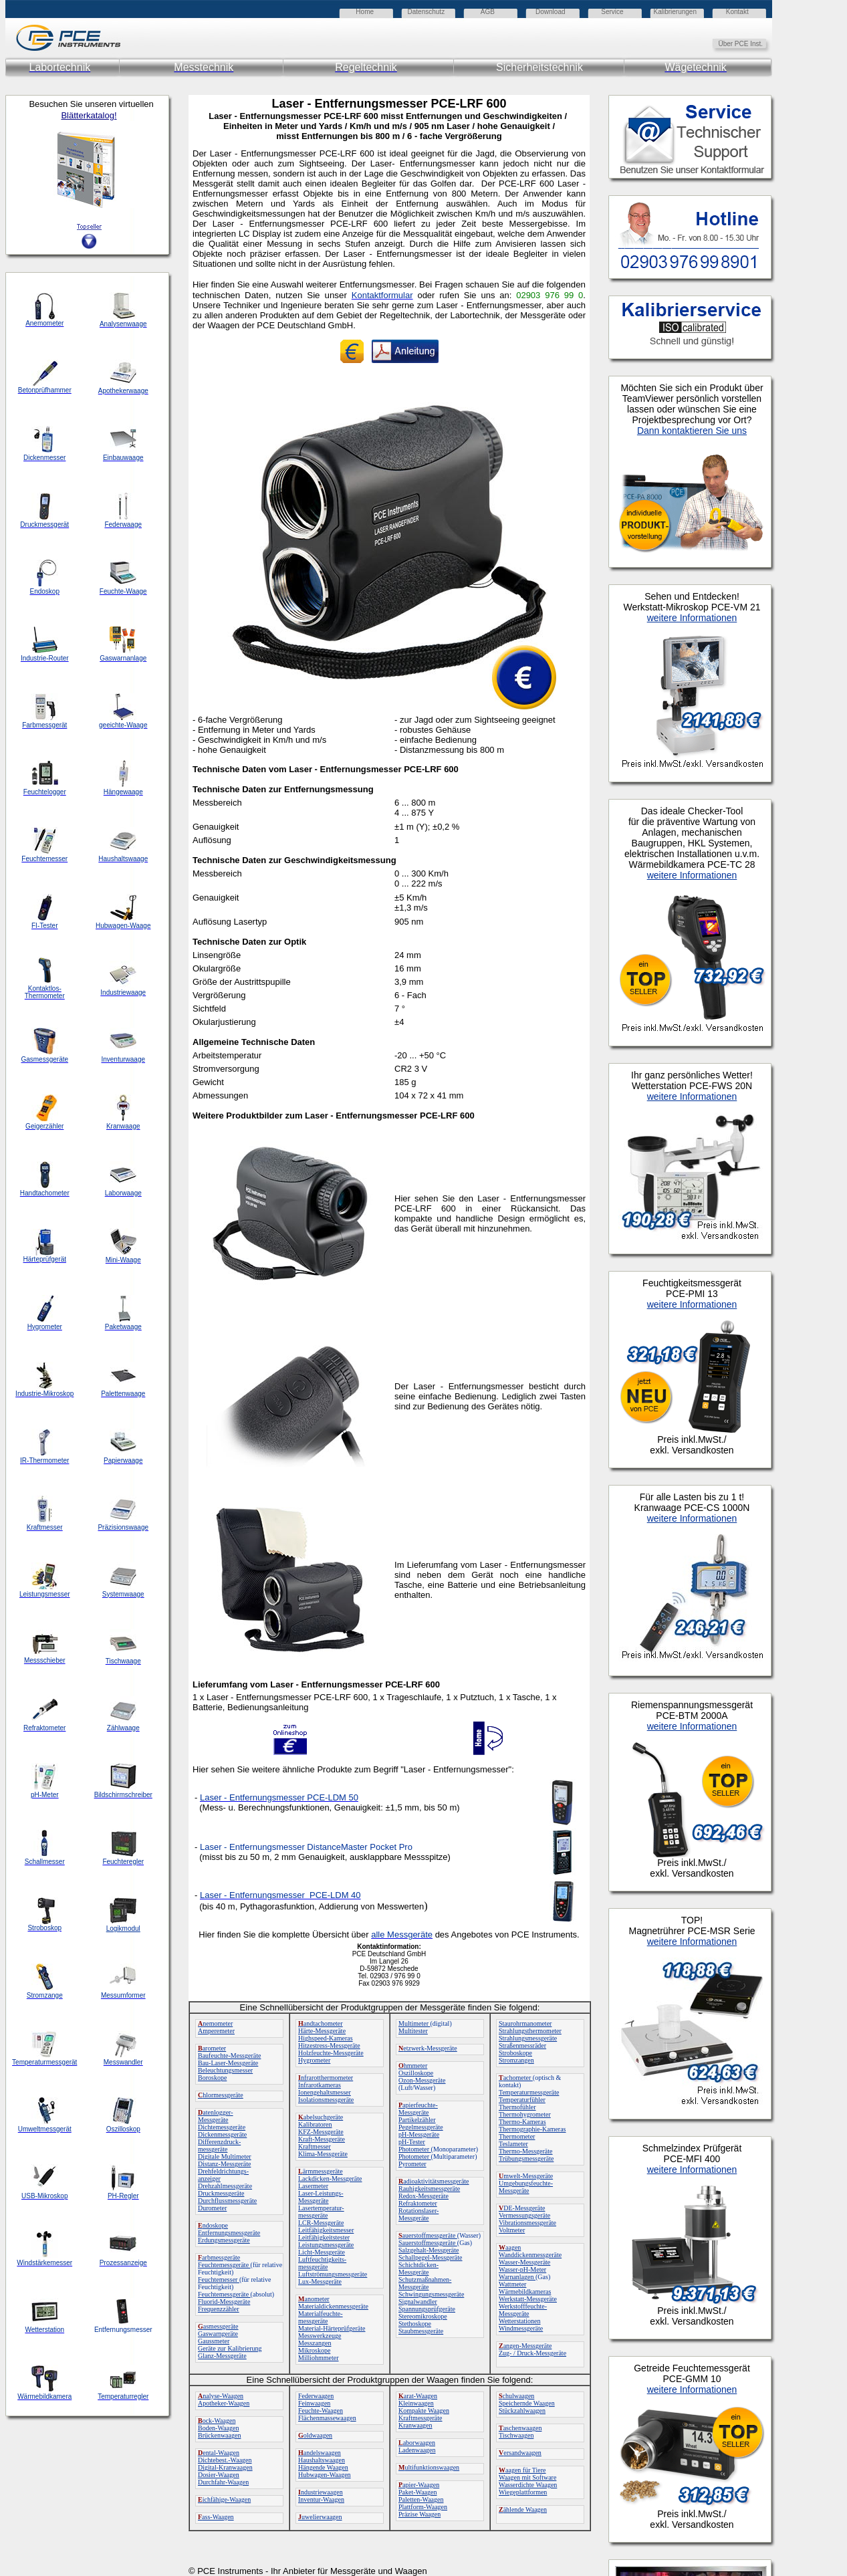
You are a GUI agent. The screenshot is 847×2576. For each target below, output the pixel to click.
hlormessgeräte (220, 2095)
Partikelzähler (417, 2119)
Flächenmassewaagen (327, 2418)
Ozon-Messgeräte (422, 2080)
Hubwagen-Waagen (324, 2474)
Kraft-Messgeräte (321, 2139)
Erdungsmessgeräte (224, 2240)
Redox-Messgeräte (423, 2196)
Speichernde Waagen (527, 2403)
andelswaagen (319, 2452)
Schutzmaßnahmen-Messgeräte (424, 2283)
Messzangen (314, 2343)
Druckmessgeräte (221, 2193)
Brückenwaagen (219, 2435)
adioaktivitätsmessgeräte (433, 2181)
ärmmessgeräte (320, 2171)
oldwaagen (315, 2435)
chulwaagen (516, 2395)
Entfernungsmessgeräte (229, 2232)
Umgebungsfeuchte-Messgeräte (526, 2187)
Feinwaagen (314, 2403)
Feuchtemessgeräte (224, 2264)
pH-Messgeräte (418, 2134)
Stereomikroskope (422, 2316)
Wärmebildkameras (525, 2291)
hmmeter (412, 2065)
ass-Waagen (216, 2517)
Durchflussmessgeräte (227, 2200)
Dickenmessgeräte (222, 2134)
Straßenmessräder (522, 2045)
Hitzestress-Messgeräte (329, 2045)
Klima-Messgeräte (323, 2153)
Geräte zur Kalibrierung (230, 2348)
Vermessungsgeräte (524, 2215)
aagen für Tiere (522, 2470)
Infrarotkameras (319, 2085)
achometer (516, 2077)
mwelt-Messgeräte (526, 2176)
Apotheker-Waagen (223, 2403)
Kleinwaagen (416, 2403)
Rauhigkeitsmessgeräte (429, 2188)
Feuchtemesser (218, 2279)
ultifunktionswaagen (428, 2467)
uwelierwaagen (320, 2517)
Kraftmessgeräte (420, 2418)
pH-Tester (411, 2141)
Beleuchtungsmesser (225, 2070)
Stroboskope (515, 2053)
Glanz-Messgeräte (222, 2355)
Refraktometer (417, 2203)
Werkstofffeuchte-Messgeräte (523, 2310)
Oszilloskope (415, 2073)
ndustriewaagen (320, 2492)
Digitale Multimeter (224, 2156)
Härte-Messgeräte (322, 2030)
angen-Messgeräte (525, 2345)
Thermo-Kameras (522, 2121)
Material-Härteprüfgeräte (332, 2328)
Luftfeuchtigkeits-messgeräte (322, 2263)
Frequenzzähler (218, 2309)
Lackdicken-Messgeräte (330, 2178)
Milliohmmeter (318, 2357)
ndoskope (213, 2225)
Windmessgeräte (521, 2328)
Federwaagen (316, 2395)
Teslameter (513, 2143)
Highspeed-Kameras (325, 2038)
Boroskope (212, 2077)
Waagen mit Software (527, 2477)
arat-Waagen (417, 2395)
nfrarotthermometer (325, 2077)
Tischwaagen (516, 2435)
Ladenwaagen (417, 2450)
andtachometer (320, 2023)
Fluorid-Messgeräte (224, 2301)
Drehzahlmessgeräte (225, 2186)
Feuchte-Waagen (320, 2410)
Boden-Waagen (218, 2428)
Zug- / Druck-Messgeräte (532, 2353)
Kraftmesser (314, 2146)
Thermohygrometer (525, 2114)
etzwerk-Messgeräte (427, 2048)
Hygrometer (314, 2060)
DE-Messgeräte (522, 2208)
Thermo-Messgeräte (526, 2151)
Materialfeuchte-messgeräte (320, 2317)
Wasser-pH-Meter (522, 2269)
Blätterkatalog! (88, 115)
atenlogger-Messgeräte (215, 2116)
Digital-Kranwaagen (225, 2467)
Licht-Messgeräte (321, 2252)
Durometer (212, 2208)
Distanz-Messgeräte (224, 2164)
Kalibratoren (315, 2124)
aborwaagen (416, 2442)
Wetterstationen (520, 2321)
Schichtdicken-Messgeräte (418, 2268)
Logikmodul (123, 1928)
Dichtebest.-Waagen (225, 2460)
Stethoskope (414, 2323)
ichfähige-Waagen (224, 2499)
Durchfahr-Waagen (223, 2482)
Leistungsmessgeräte (326, 2244)
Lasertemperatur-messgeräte (321, 2211)
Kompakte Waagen (423, 2410)
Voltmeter (512, 2230)
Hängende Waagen (323, 2467)
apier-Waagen (418, 2484)
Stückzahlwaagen (522, 2410)
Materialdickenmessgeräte (333, 2306)
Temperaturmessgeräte (529, 2092)
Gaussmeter (213, 2341)
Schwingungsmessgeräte (431, 2294)
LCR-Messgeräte (321, 2222)
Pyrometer (412, 2164)
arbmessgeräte (219, 2257)
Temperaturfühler (522, 2099)
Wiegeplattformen (523, 2492)
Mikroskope (314, 2350)
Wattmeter (512, 2284)
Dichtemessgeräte (221, 2127)
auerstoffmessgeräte (427, 2235)
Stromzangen (516, 2060)
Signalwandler (417, 2301)
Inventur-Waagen (321, 2499)
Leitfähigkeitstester (324, 2237)
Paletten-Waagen (421, 2499)
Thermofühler (517, 2107)
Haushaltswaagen (321, 2460)
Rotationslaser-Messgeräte (418, 2214)
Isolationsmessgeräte (326, 2099)
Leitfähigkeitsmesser (326, 2230)
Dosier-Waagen (218, 2474)
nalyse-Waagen (220, 2395)
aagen (510, 2247)
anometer (314, 2299)
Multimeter (414, 2023)
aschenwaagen (520, 2428)
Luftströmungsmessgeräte (332, 2274)
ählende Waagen (523, 2509)
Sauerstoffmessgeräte (427, 2242)
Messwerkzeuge (319, 2335)
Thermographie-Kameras (532, 2129)
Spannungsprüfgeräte (426, 2309)
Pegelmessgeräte (420, 2127)
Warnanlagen (517, 2276)
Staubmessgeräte (420, 2331)
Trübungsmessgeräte (526, 2158)
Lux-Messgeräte (320, 2281)
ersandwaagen (520, 2452)
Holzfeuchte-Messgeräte (331, 2053)
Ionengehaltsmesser (324, 2092)
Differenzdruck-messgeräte (219, 2145)
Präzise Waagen (419, 2514)
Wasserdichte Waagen (528, 2484)
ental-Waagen (218, 2452)
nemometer (215, 2023)
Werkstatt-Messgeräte (528, 2299)
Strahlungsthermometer (530, 2030)
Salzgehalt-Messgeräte (428, 2250)
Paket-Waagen (417, 2492)
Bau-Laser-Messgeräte (228, 2063)
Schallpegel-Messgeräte (430, 2257)
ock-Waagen (216, 2420)
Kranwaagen (415, 2425)
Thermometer (517, 2136)
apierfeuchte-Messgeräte (418, 2108)
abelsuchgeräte (320, 2117)
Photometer (414, 2149)
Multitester (413, 2030)
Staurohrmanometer (525, 2023)
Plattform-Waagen (422, 2506)
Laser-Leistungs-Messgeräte (321, 2197)
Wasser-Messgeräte (524, 2262)
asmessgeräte (218, 2326)
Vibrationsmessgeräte (527, 2222)
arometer (212, 2048)
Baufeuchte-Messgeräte (229, 2055)
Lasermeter (313, 2186)
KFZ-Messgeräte (321, 2131)
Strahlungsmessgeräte (528, 2038)
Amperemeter (216, 2030)
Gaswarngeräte (218, 2333)
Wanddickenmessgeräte (530, 2254)
